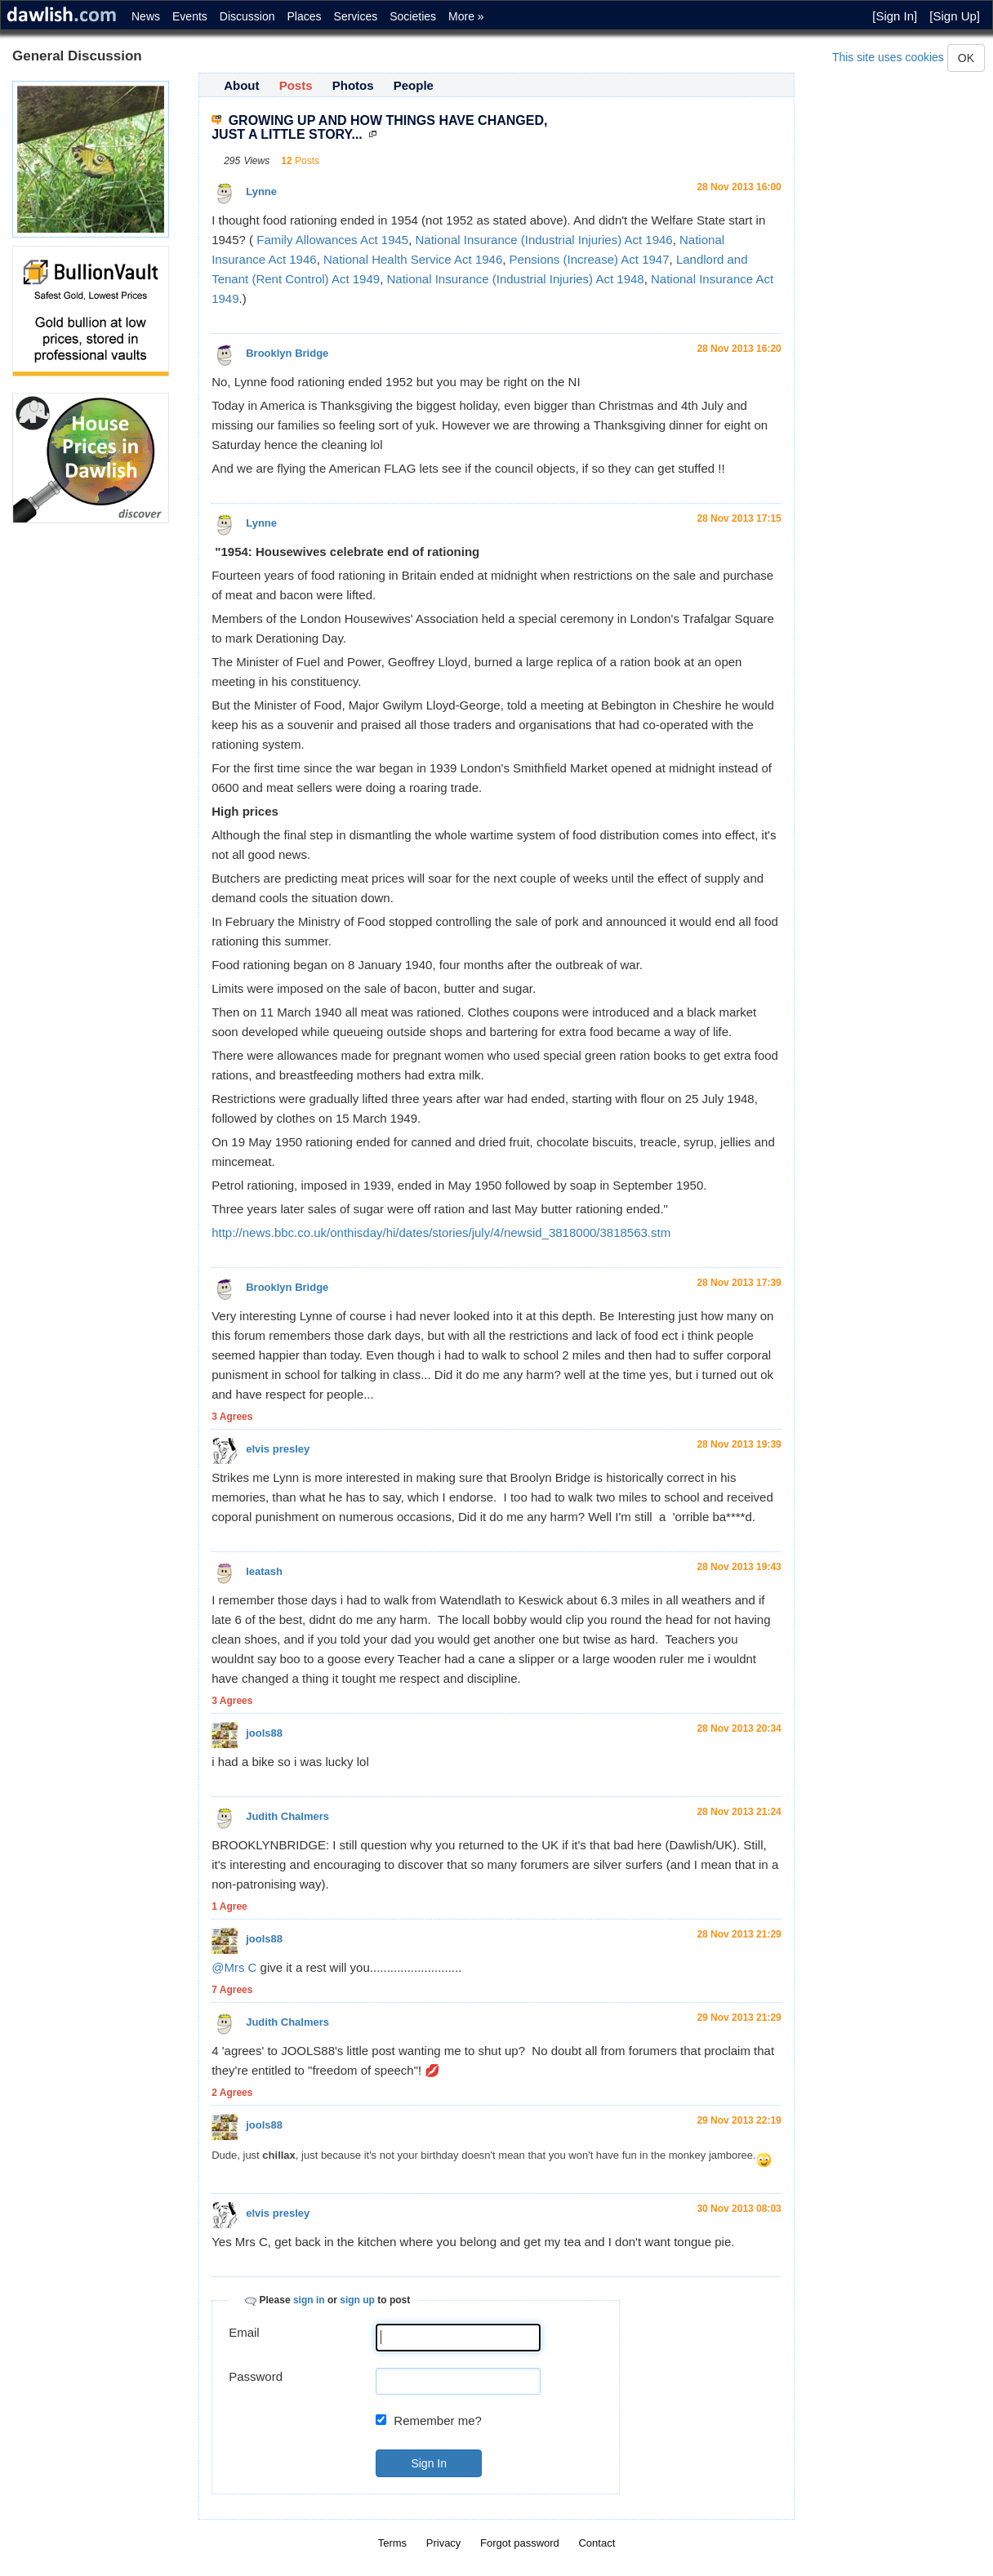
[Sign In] (894, 16)
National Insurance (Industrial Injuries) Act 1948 (514, 279)
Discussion (247, 16)
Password (256, 2376)
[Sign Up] (954, 16)
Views (256, 161)
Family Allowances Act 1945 (332, 240)
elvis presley (277, 1449)
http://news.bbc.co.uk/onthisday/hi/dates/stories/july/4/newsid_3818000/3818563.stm (441, 1232)
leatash (264, 1571)
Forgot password (519, 2543)
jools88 (264, 1733)
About (241, 85)
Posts (296, 85)
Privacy (443, 2543)
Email (244, 2332)
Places (304, 16)
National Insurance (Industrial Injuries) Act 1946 (544, 240)
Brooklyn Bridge (287, 353)
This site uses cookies (888, 57)
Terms (392, 2543)
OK (966, 58)
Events (189, 16)
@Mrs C (234, 1967)
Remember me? (438, 2420)
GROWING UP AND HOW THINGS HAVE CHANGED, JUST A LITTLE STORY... (379, 127)
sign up (357, 2300)
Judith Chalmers (287, 1816)
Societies (413, 16)
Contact (596, 2543)
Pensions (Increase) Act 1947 (590, 259)
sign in (309, 2300)
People (414, 85)
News (145, 16)
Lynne (261, 191)
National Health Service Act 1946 (412, 259)
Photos (353, 85)
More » (466, 16)
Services (356, 16)
